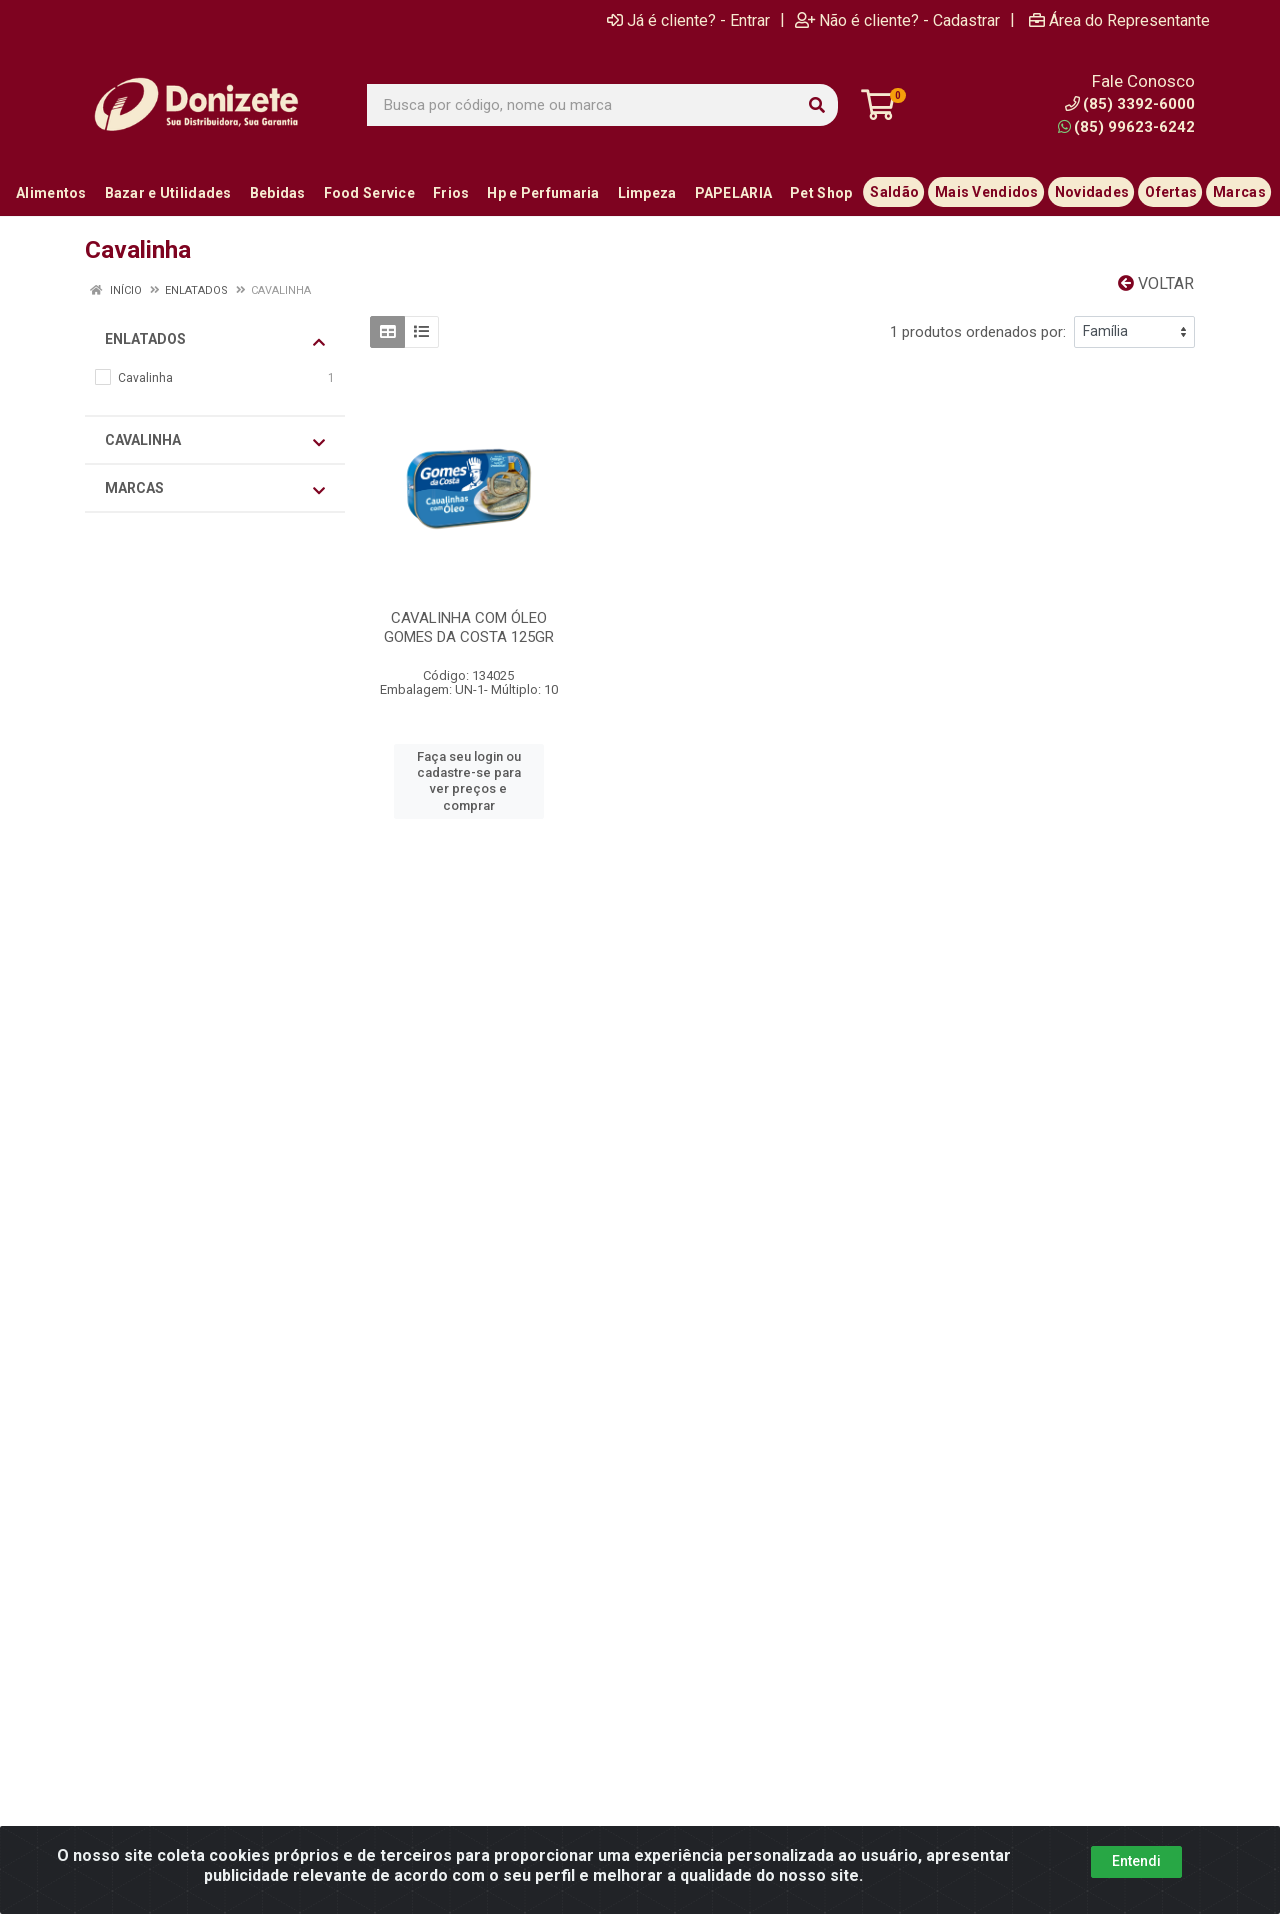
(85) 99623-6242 (1126, 127)
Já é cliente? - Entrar (688, 20)
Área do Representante (1119, 20)
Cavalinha (215, 441)
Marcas (215, 489)
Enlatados (215, 340)
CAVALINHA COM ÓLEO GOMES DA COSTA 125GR (469, 627)
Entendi (1136, 1861)
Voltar (1156, 283)
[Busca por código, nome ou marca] (582, 105)
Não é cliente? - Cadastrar (897, 20)
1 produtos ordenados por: (978, 332)
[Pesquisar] (817, 105)
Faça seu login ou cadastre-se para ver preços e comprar (469, 781)
